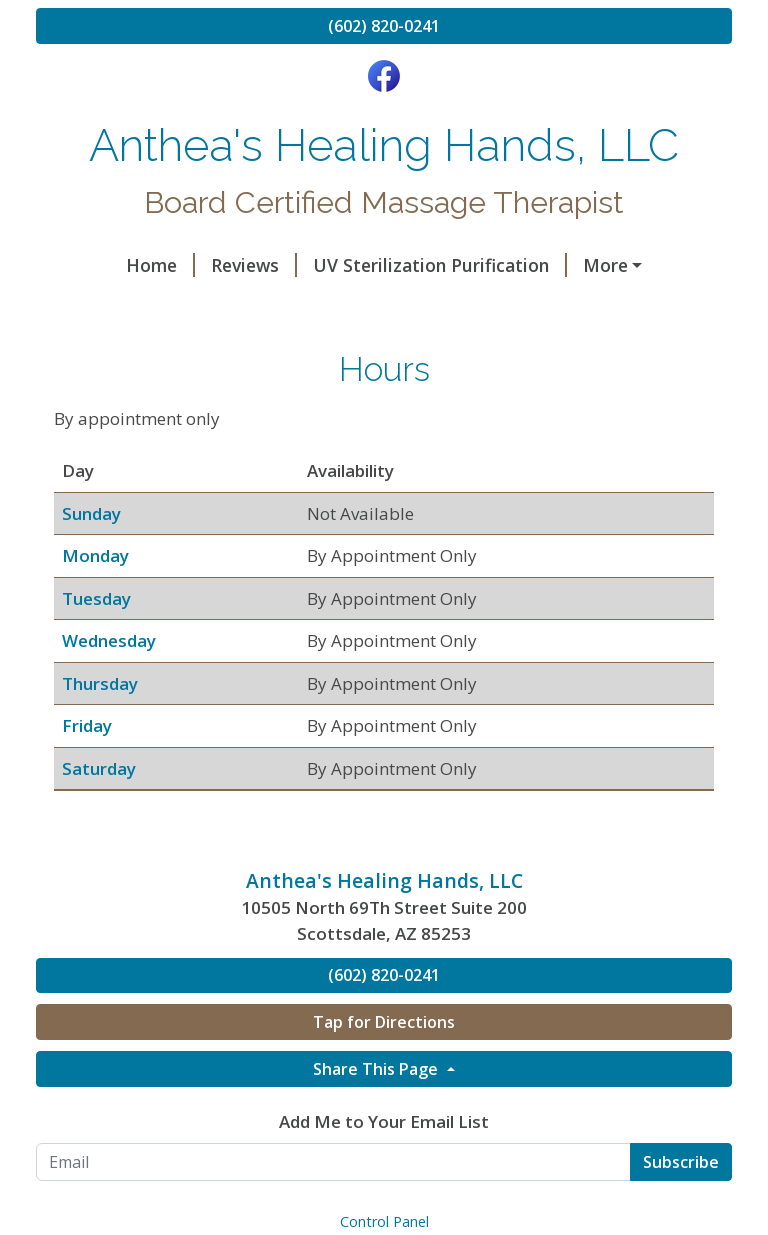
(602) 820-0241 (384, 26)
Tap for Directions (384, 1107)
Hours (434, 308)
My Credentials (310, 308)
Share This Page (377, 1154)
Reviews (180, 265)
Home (86, 265)
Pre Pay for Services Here (159, 350)
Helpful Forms (555, 308)
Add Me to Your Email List (384, 1206)
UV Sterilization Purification (366, 265)
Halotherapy (570, 265)
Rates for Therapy (137, 308)
